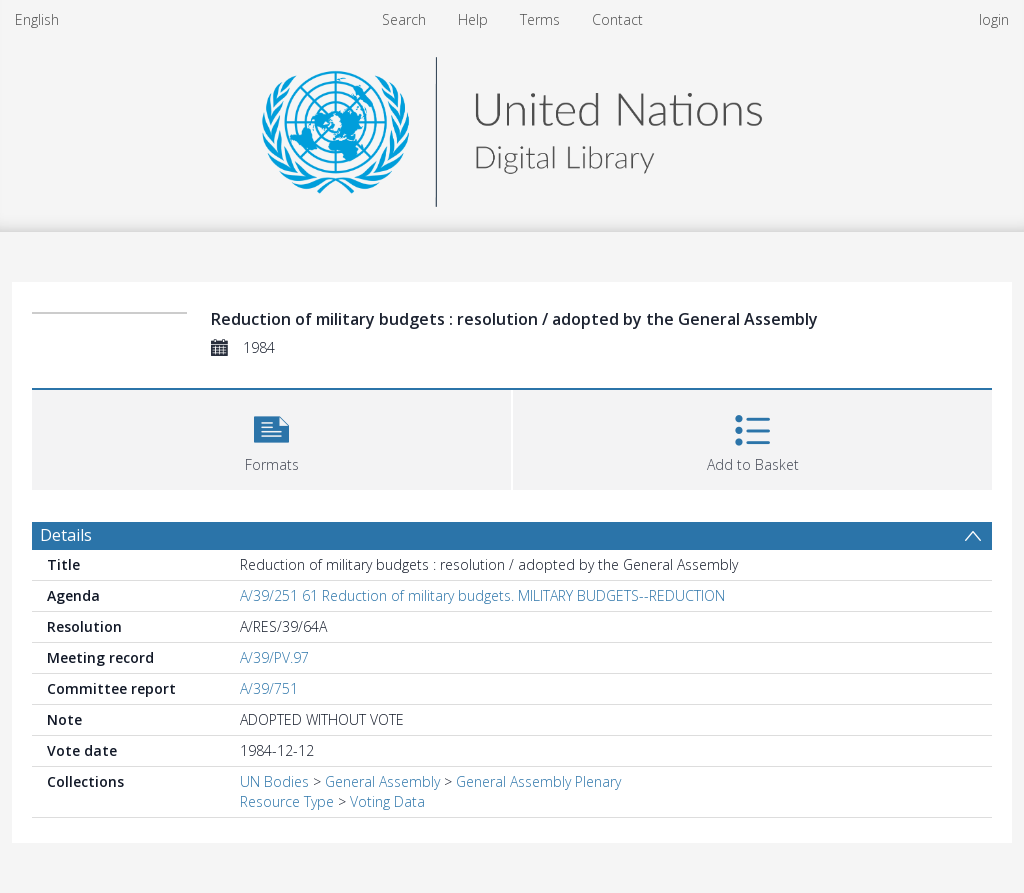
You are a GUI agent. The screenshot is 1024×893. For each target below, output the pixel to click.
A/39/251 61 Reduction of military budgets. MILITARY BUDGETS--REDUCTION (482, 595)
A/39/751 (269, 688)
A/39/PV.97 (274, 657)
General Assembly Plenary (538, 781)
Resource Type (287, 801)
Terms (540, 19)
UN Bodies (274, 781)
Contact (617, 19)
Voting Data (387, 801)
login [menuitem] (994, 19)
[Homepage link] (512, 126)
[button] (271, 437)
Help (473, 19)
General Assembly (382, 781)
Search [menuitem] (404, 19)
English (37, 19)
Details (66, 535)
